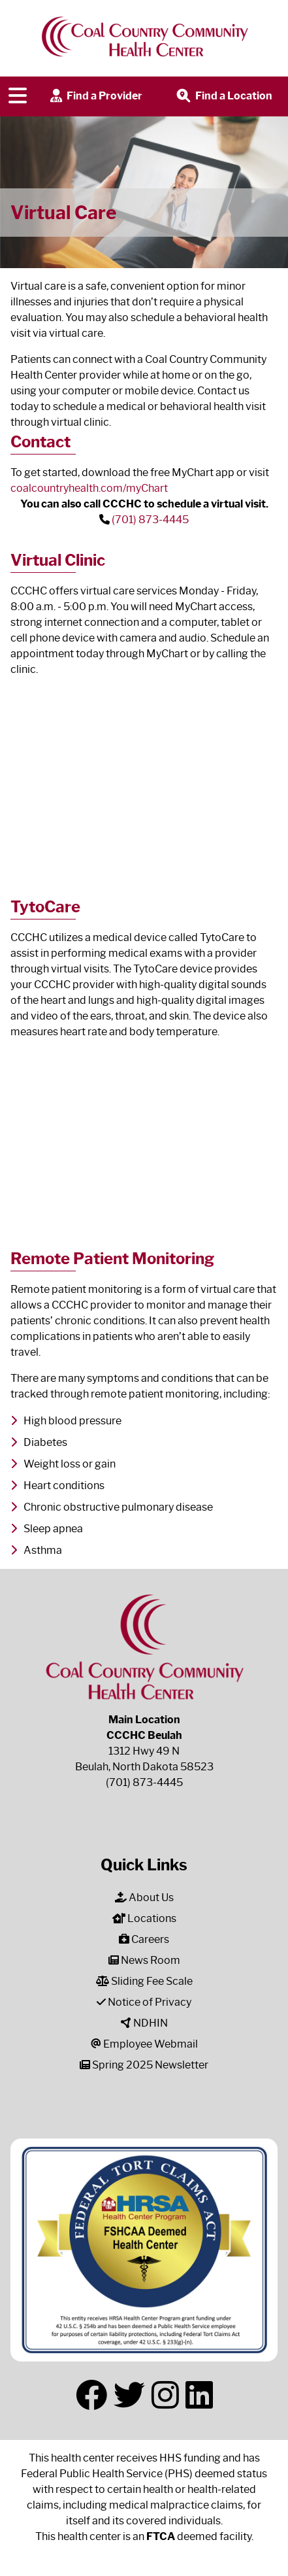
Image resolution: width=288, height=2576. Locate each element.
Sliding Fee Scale (144, 1981)
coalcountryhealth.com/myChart (89, 488)
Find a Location (223, 96)
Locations (144, 1918)
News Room (144, 1960)
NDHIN (144, 2023)
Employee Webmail (144, 2044)
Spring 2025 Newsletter (144, 2065)
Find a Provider (95, 96)
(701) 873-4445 (150, 519)
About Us (144, 1897)
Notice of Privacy (144, 2002)
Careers (144, 1939)
